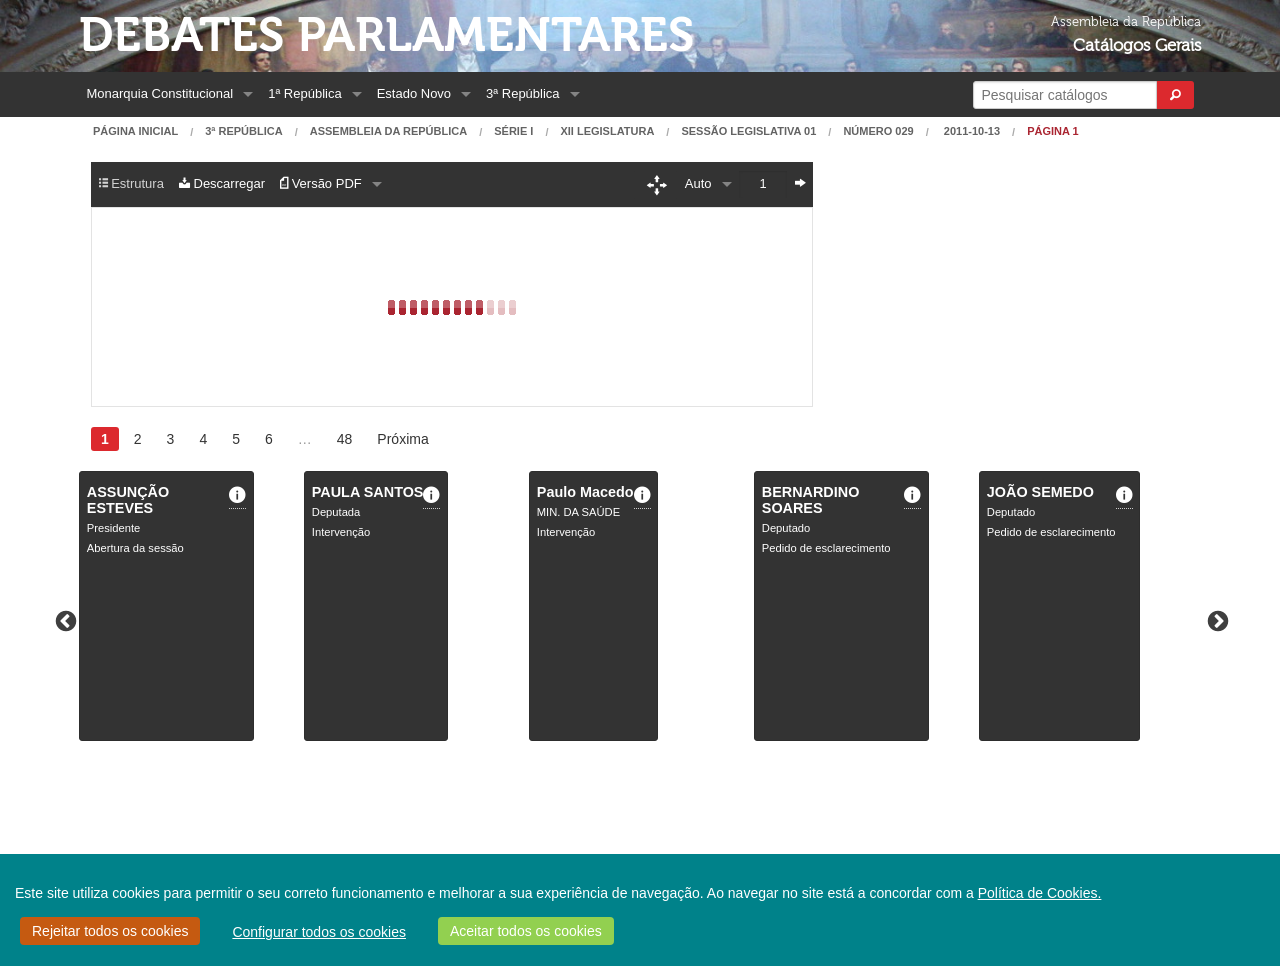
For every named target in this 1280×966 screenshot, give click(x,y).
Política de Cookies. (1040, 893)
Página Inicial (135, 131)
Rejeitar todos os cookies (110, 931)
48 (345, 439)
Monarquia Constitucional (160, 93)
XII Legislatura (607, 131)
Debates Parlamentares (386, 35)
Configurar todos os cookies (319, 932)
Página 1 (1053, 131)
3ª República (522, 93)
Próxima (402, 439)
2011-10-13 (970, 131)
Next (1216, 620)
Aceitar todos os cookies (526, 931)
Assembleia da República (388, 131)
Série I (513, 131)
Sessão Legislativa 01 (748, 131)
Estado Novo (414, 93)
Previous (64, 620)
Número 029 (878, 131)
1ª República (304, 93)
